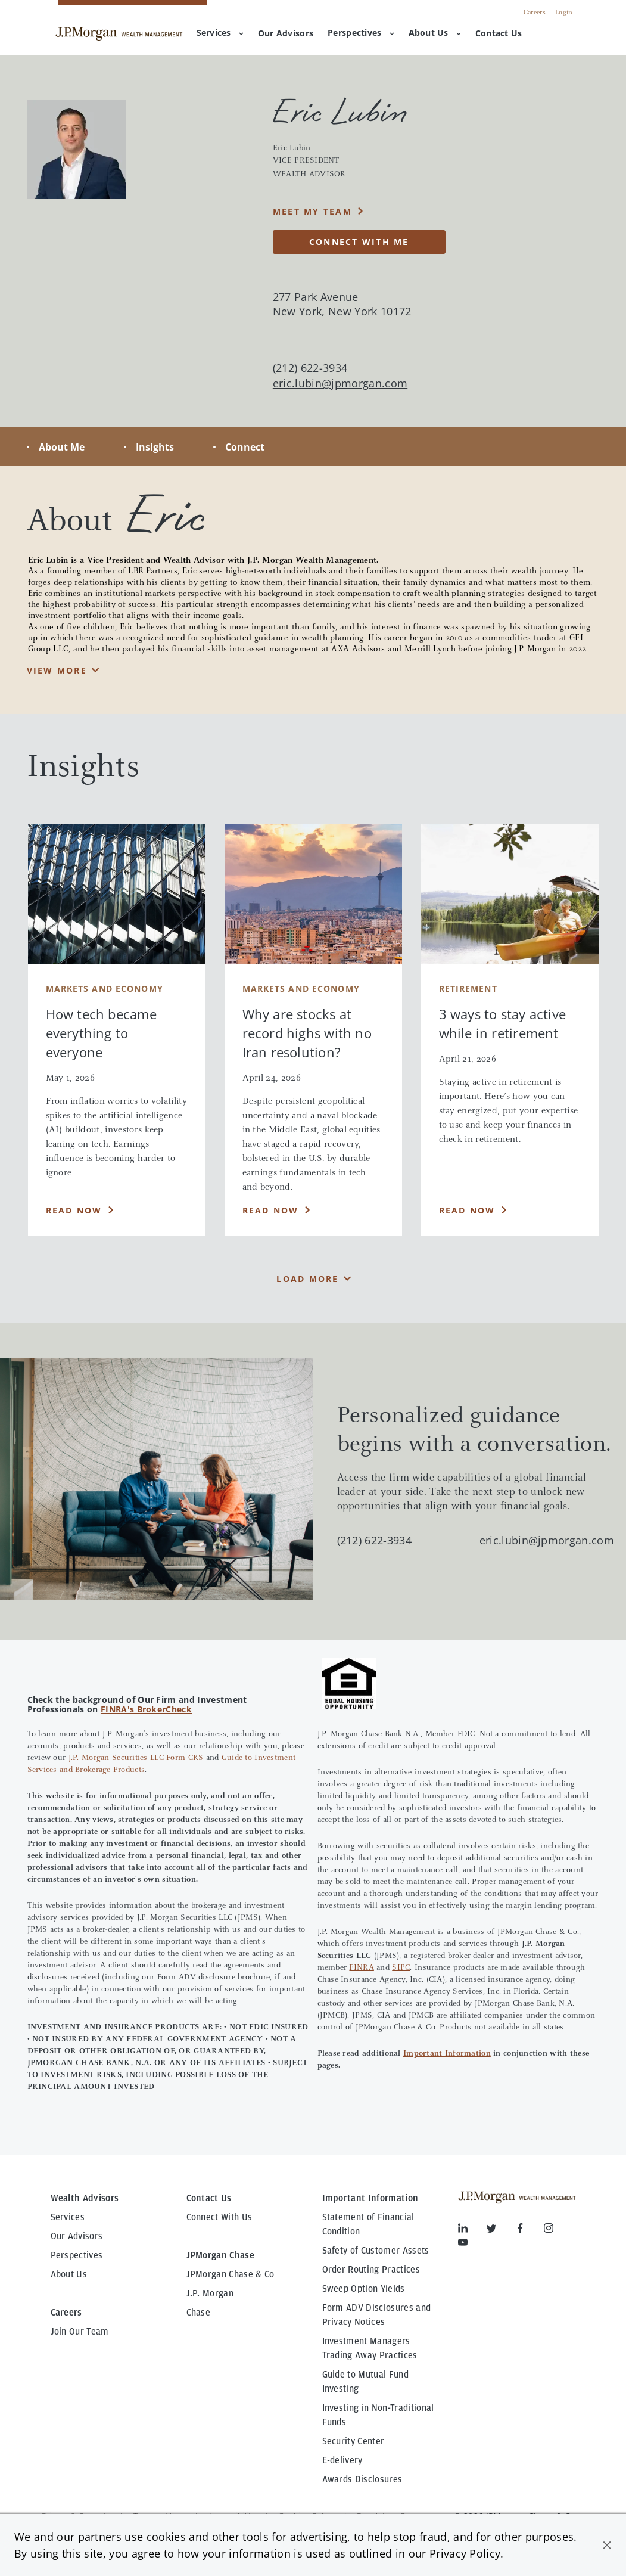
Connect (244, 447)
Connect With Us (219, 2217)
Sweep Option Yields (363, 2288)
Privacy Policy (464, 2553)
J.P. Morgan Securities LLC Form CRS (136, 1758)
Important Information (447, 2054)
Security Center (353, 2441)
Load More (307, 1278)
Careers (535, 12)
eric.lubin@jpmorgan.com (340, 383)
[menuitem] (285, 34)
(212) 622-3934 (374, 1540)
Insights (155, 447)
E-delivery (342, 2460)
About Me (62, 447)
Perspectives (361, 32)
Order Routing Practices (371, 2269)
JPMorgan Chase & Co (230, 2274)
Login (564, 12)
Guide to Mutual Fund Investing (365, 2382)
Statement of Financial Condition (368, 2224)
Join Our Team (80, 2331)
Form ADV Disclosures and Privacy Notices (376, 2315)
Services (220, 32)
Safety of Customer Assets (375, 2250)
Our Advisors (77, 2236)
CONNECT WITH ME (359, 241)
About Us (435, 32)
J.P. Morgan (210, 2293)
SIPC (401, 1968)
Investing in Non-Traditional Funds (378, 2415)
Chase (198, 2312)
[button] (607, 2545)
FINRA (361, 1968)
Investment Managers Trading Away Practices (370, 2348)
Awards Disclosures (362, 2479)
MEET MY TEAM (312, 211)
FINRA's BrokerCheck (146, 1709)
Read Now (74, 1210)
